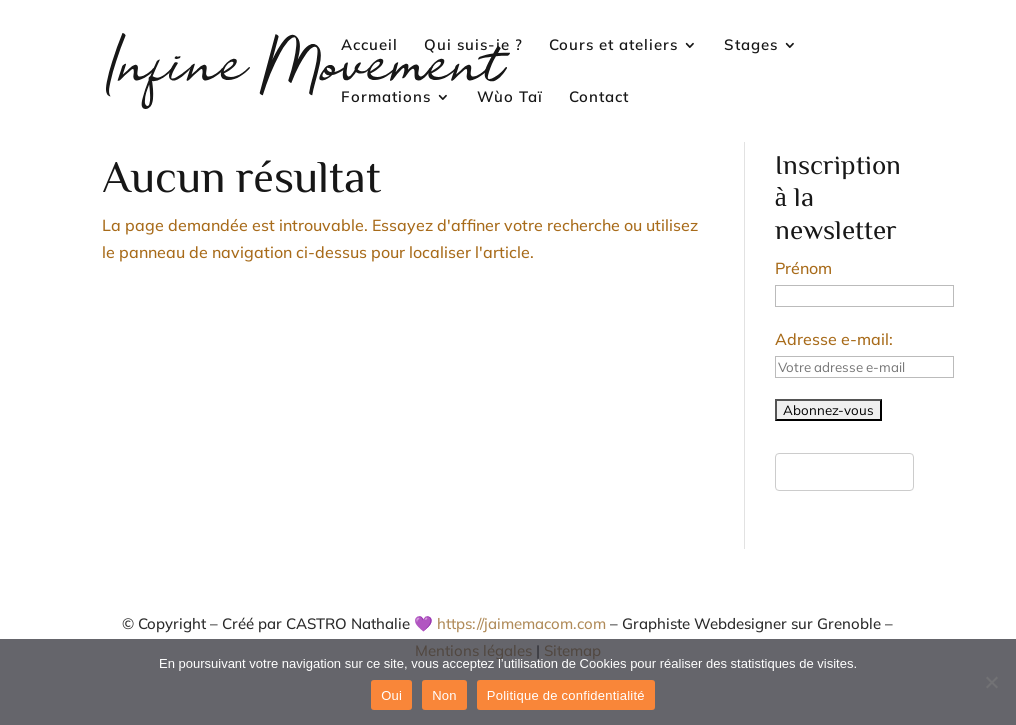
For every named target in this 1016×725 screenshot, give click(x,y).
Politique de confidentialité (566, 695)
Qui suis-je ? (473, 46)
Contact (599, 98)
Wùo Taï (510, 98)
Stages (751, 46)
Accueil (369, 46)
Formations (386, 98)
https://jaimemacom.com (521, 623)
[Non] (991, 682)
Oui (391, 695)
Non (444, 695)
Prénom (803, 268)
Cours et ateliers (613, 46)
